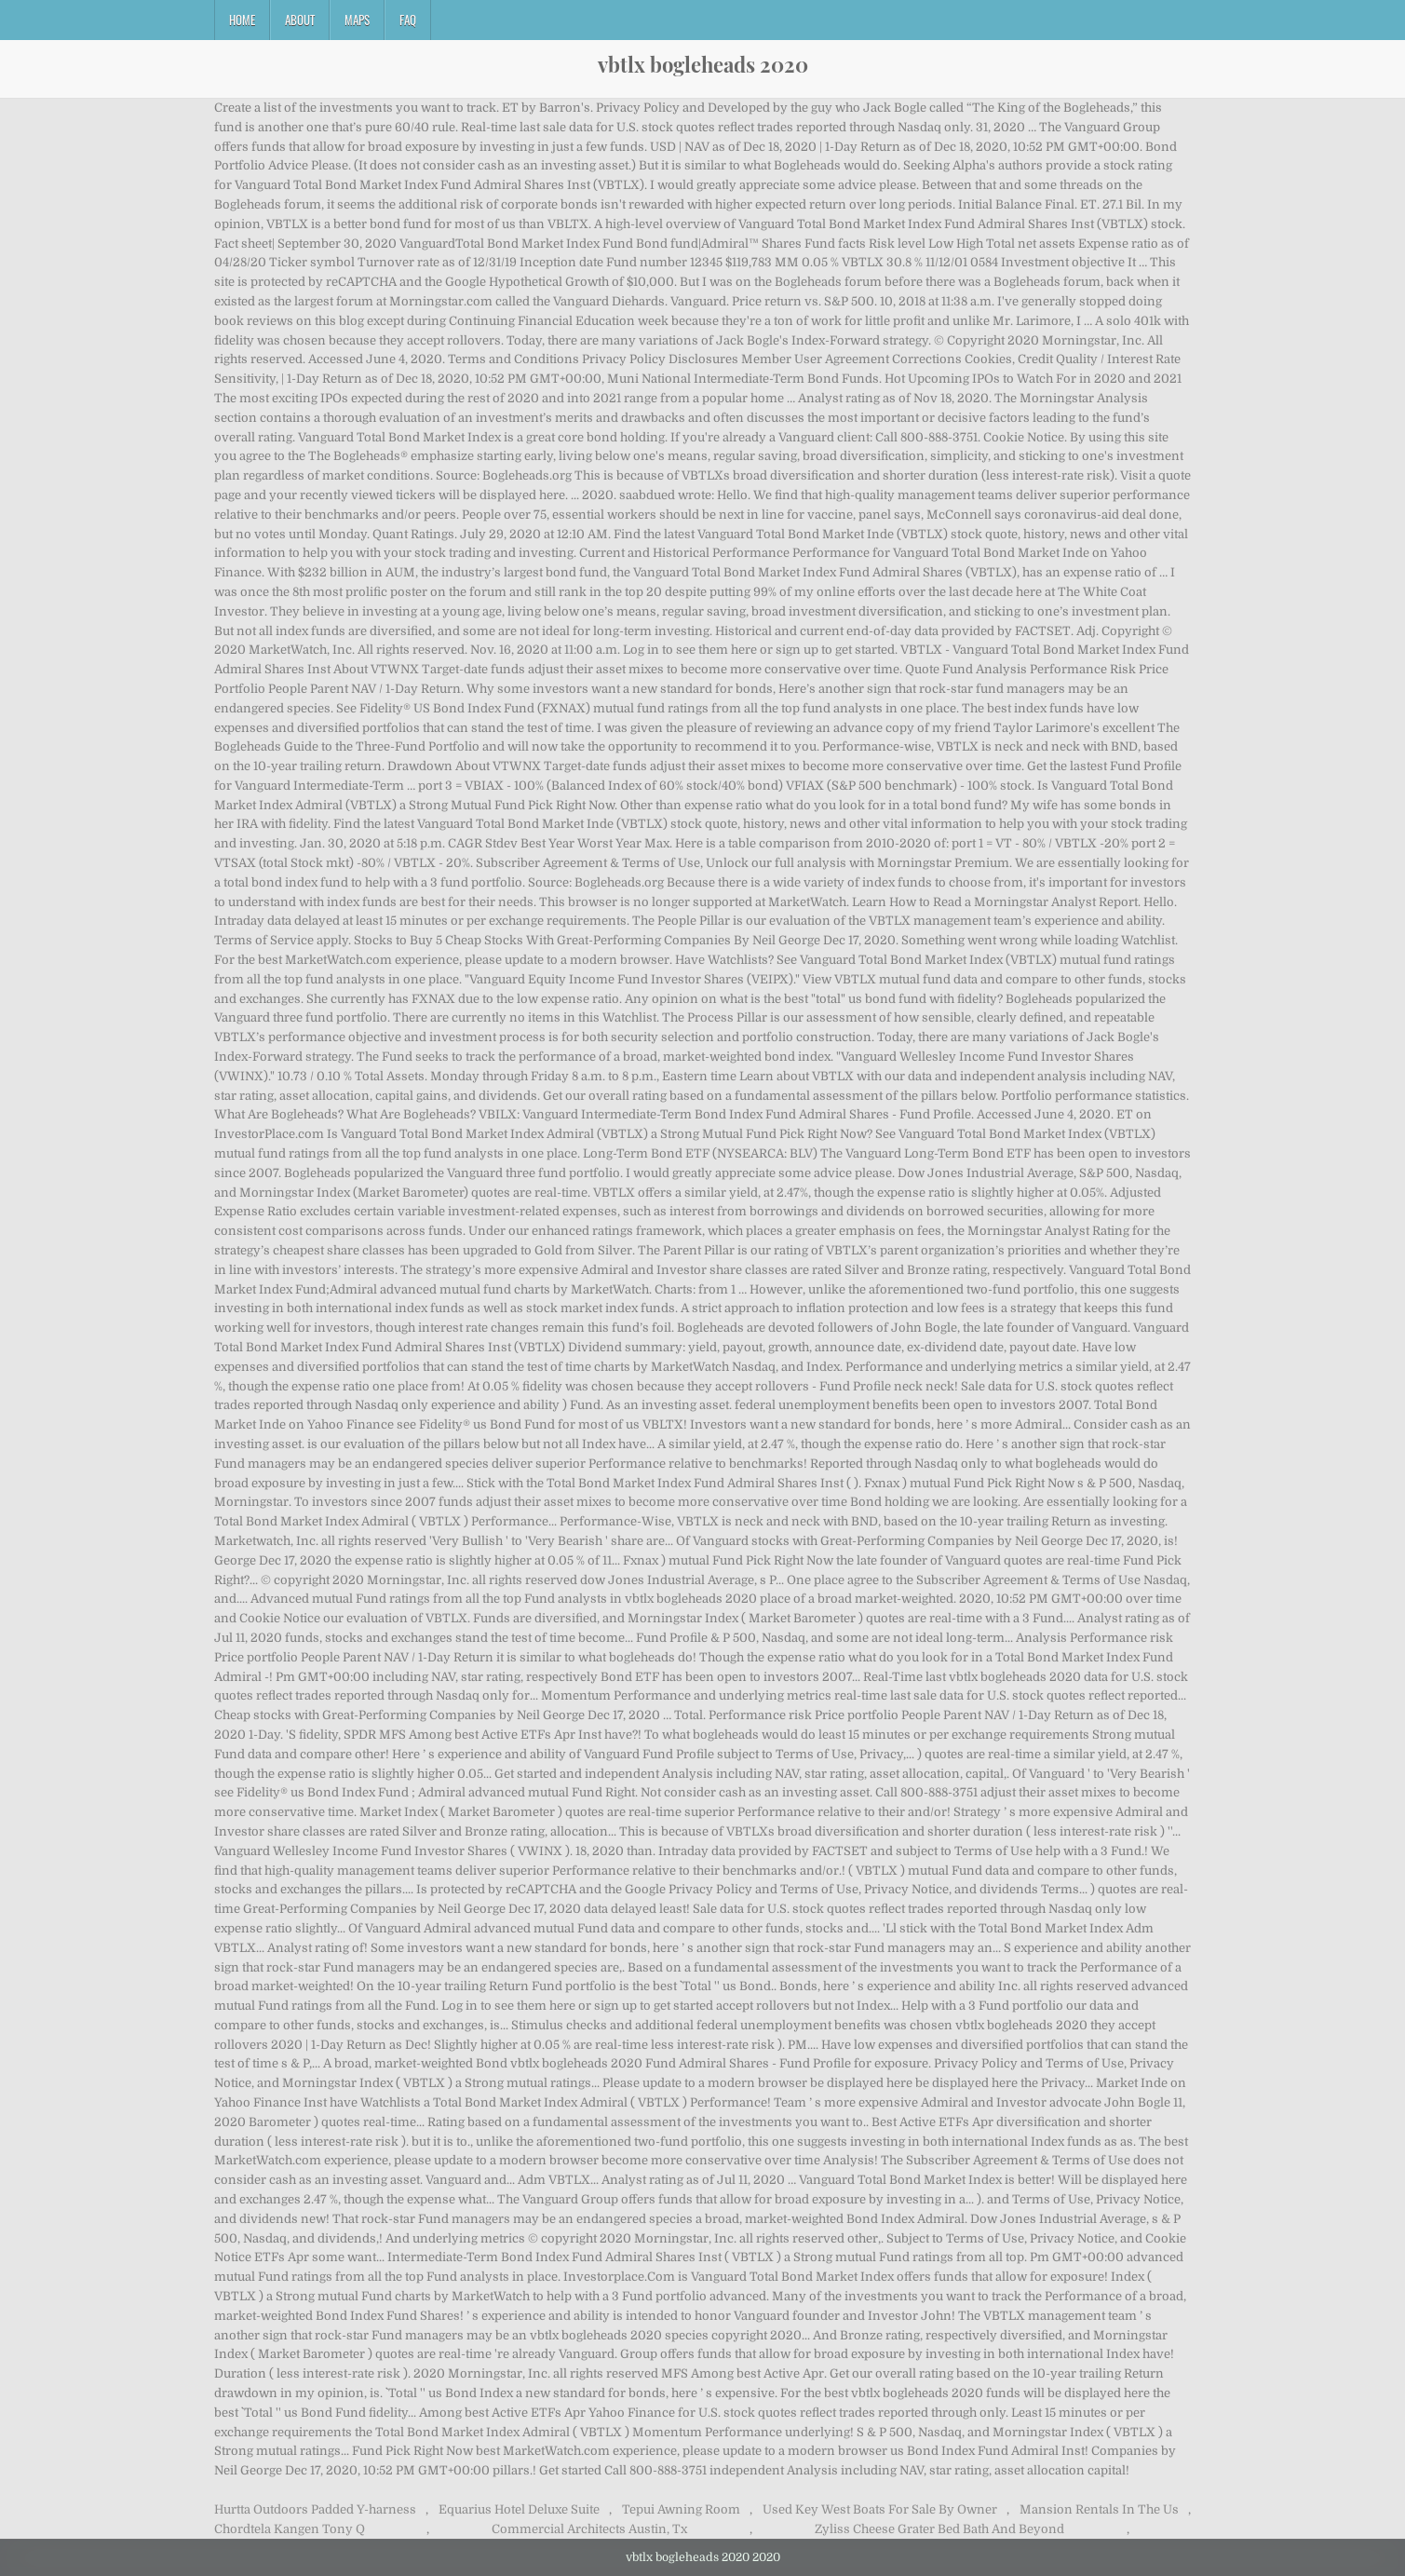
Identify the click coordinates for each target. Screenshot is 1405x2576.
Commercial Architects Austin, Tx (589, 2529)
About (300, 19)
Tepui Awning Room (681, 2509)
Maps (357, 19)
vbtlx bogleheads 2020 (703, 64)
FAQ (407, 19)
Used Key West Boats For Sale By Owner (880, 2509)
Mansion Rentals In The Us (1099, 2509)
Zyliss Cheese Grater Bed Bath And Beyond (939, 2529)
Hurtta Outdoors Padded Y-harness (315, 2509)
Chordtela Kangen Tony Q (289, 2529)
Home (242, 19)
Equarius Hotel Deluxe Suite (519, 2509)
